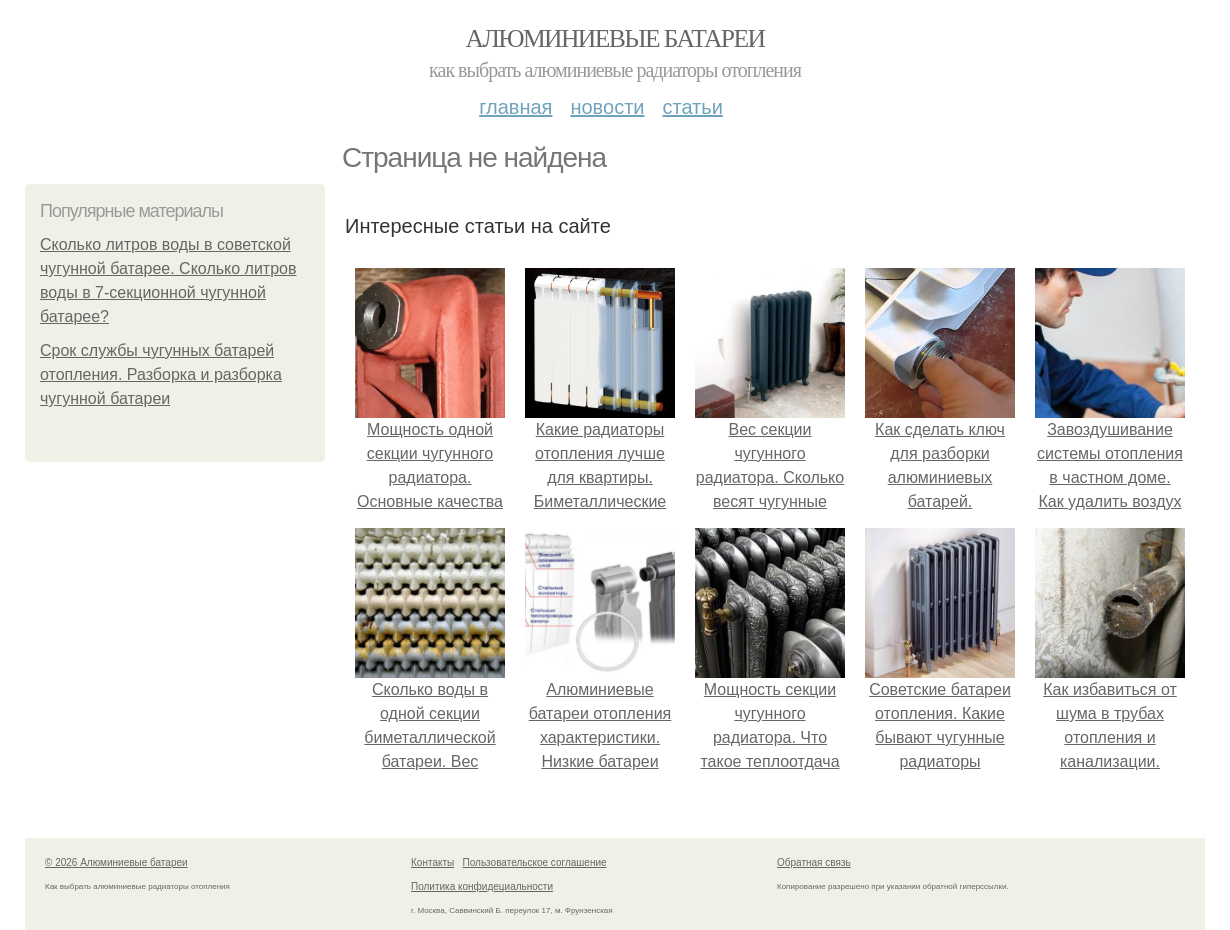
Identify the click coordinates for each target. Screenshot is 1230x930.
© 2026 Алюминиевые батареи (116, 862)
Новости (607, 107)
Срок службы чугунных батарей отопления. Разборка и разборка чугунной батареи (161, 374)
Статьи (692, 107)
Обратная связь (814, 862)
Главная (515, 107)
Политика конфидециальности (482, 886)
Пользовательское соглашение (535, 862)
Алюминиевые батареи (615, 38)
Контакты (432, 862)
